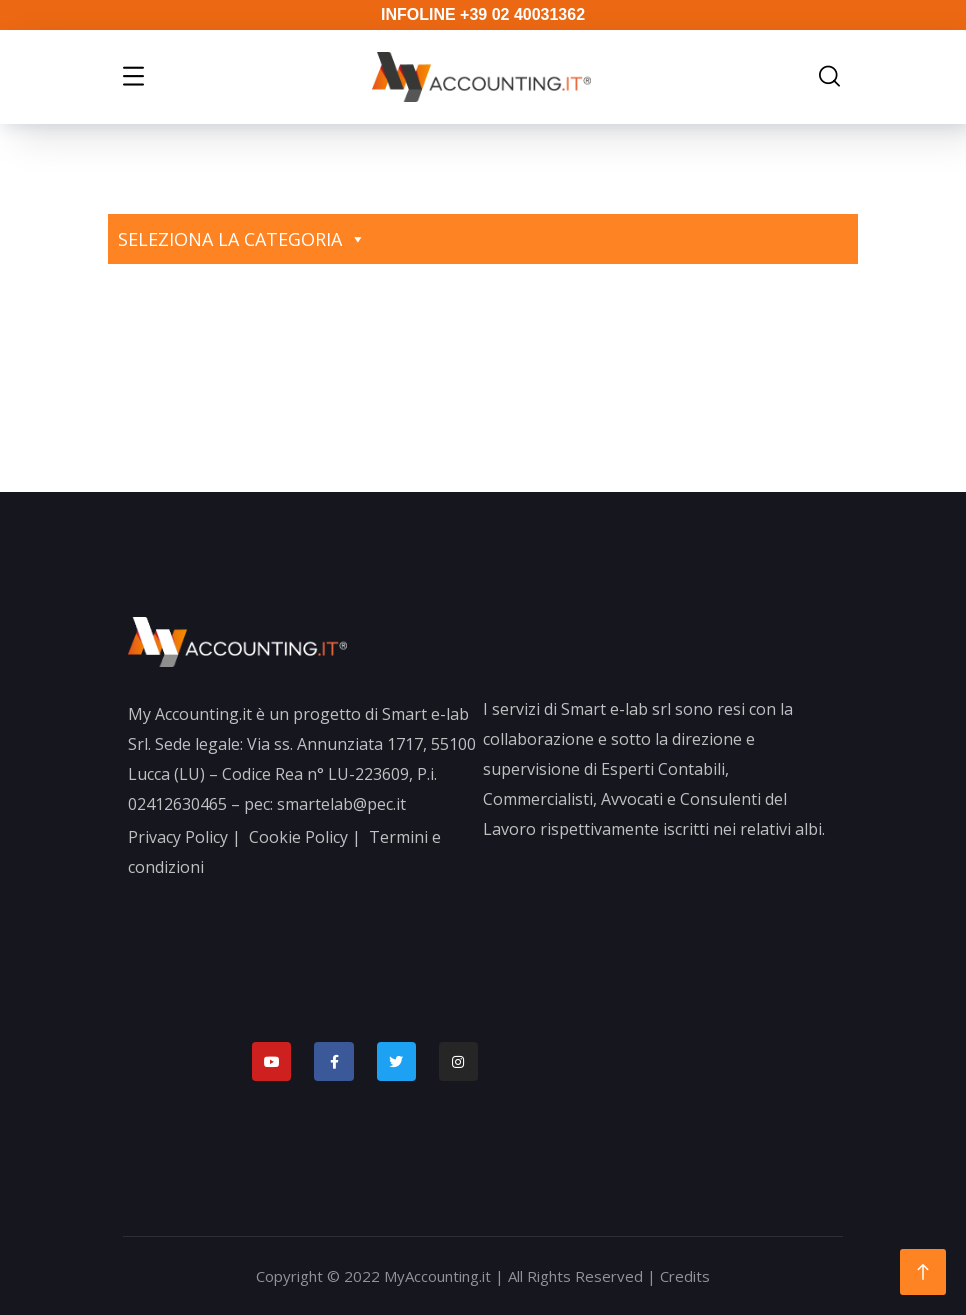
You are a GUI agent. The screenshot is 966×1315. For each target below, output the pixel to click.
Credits (685, 1276)
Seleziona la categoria (242, 239)
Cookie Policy (298, 837)
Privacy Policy (178, 837)
